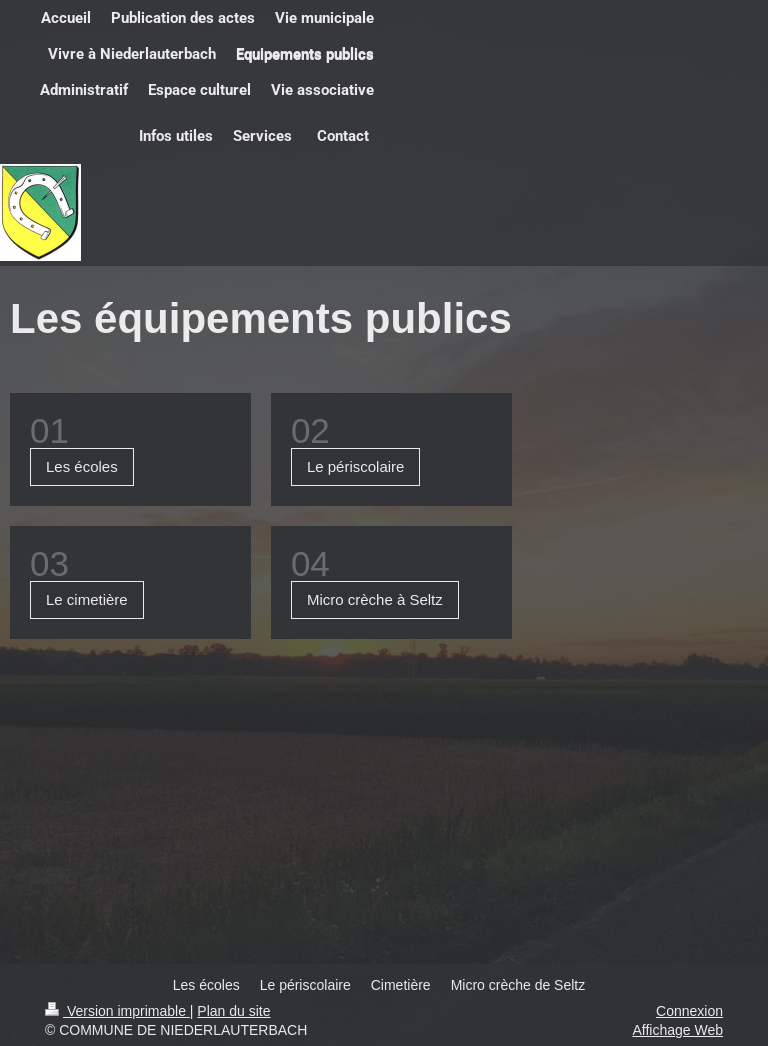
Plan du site (233, 1011)
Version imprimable (117, 1011)
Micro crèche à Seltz (375, 599)
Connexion (689, 1011)
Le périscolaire (356, 466)
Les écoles (82, 466)
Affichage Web (677, 1030)
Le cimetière (87, 599)
